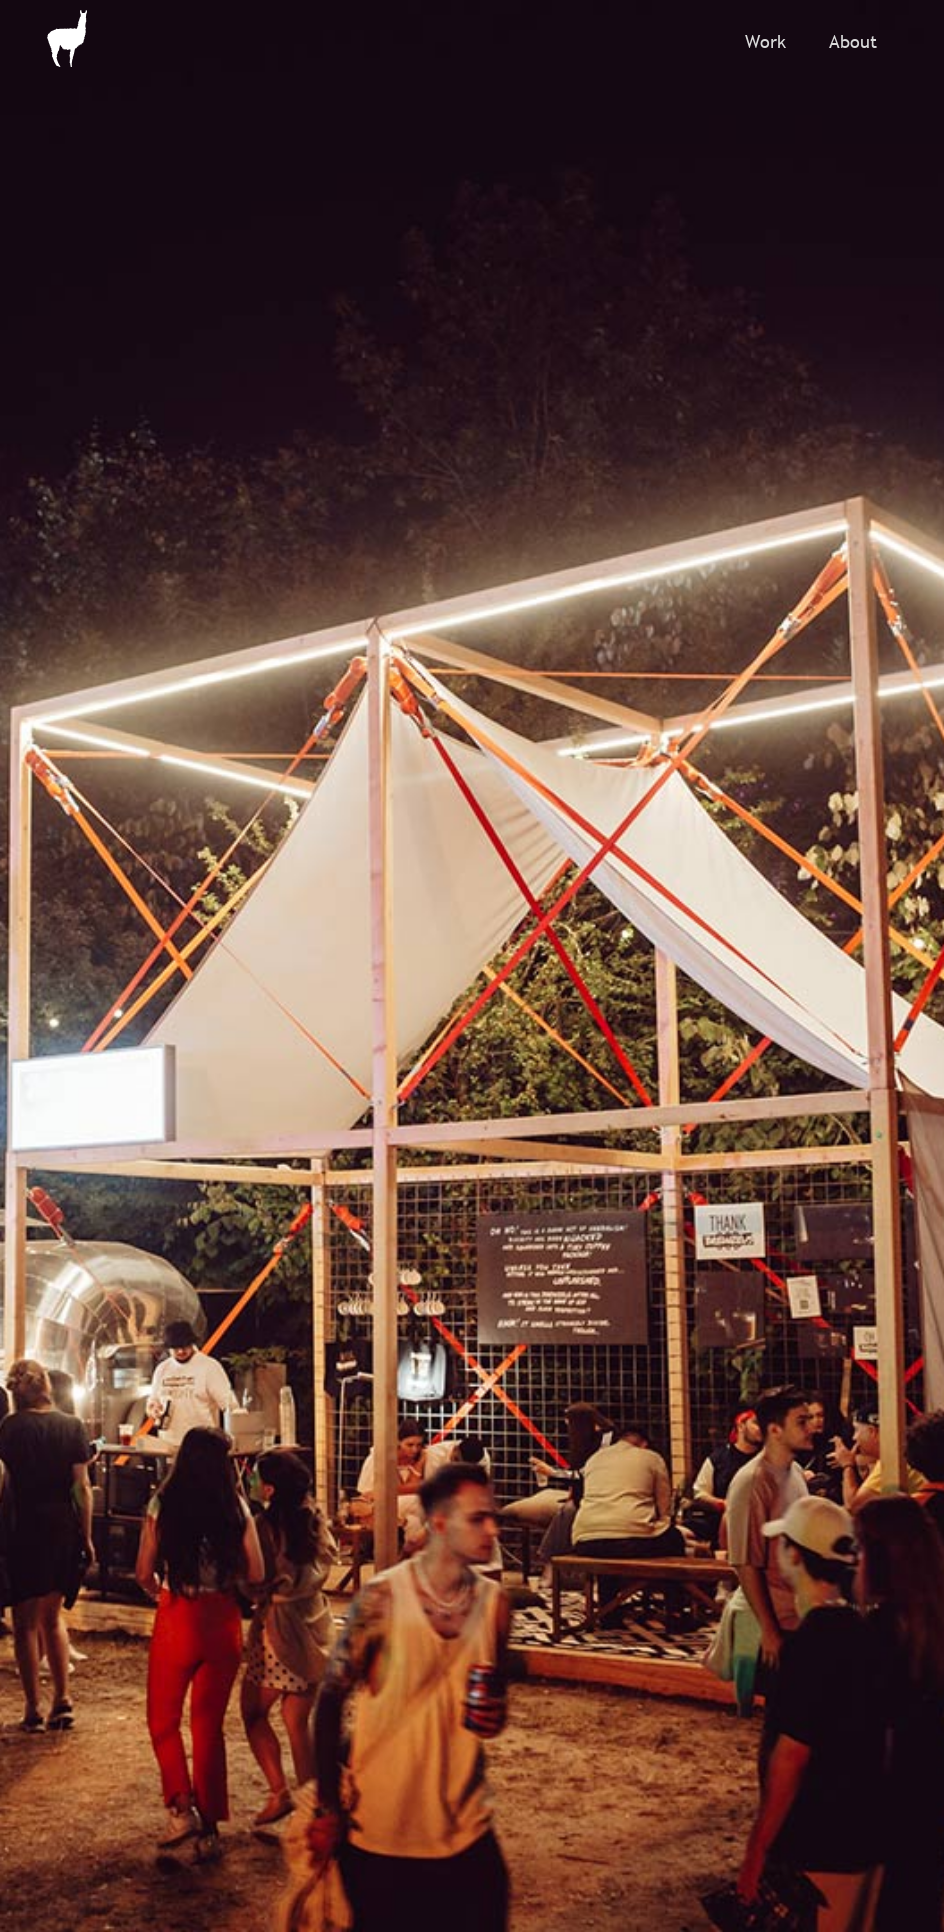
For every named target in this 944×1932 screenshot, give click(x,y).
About (853, 41)
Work (765, 41)
